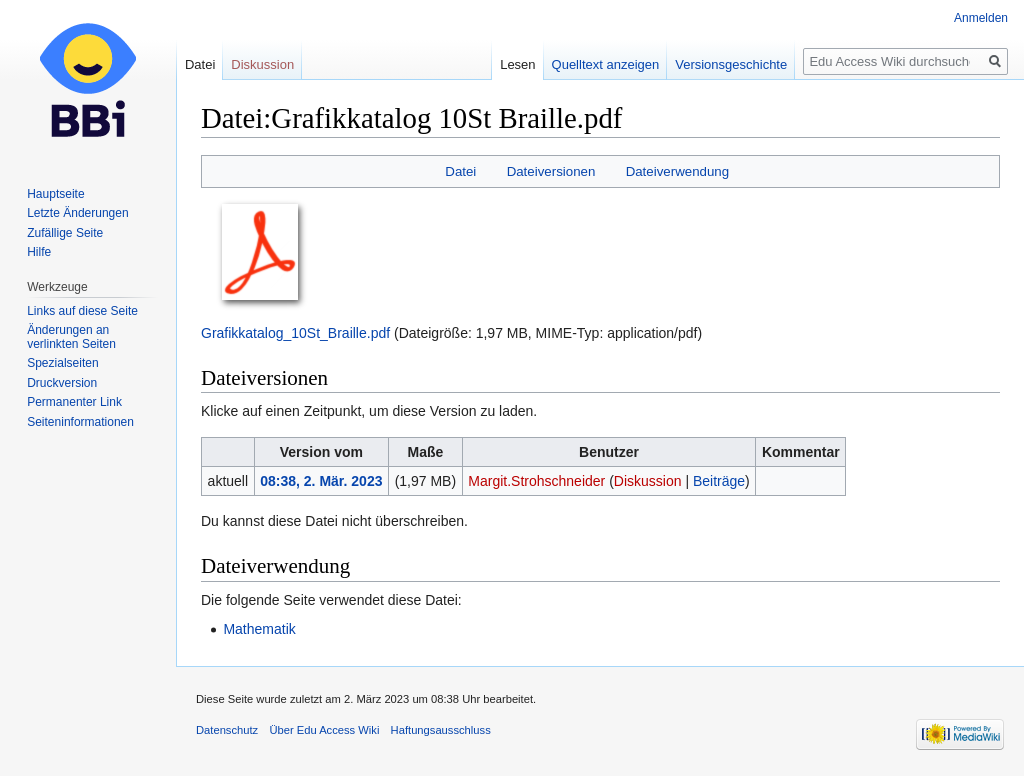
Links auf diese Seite (82, 311)
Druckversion (62, 383)
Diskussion (648, 481)
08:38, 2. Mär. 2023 (321, 481)
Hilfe (39, 252)
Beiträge (719, 481)
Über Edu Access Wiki (324, 730)
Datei (460, 171)
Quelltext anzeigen (606, 64)
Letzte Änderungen (77, 213)
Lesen (517, 64)
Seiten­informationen (80, 422)
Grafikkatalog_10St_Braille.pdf (295, 333)
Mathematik (259, 629)
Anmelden (981, 18)
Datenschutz (227, 730)
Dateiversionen (551, 171)
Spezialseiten (62, 363)
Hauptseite (55, 194)
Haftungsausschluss (441, 730)
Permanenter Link (74, 402)
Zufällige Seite (65, 233)
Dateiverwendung (678, 171)
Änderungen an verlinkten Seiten (71, 337)
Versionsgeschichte (731, 64)
